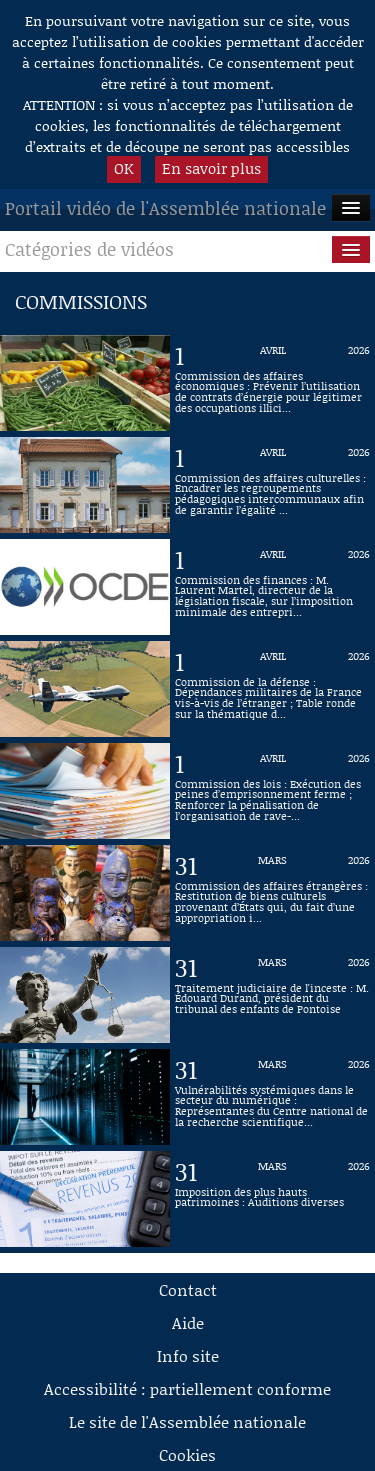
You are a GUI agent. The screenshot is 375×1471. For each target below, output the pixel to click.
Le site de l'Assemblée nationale (187, 1421)
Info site (188, 1355)
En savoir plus (211, 168)
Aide (188, 1322)
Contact (188, 1289)
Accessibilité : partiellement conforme (187, 1388)
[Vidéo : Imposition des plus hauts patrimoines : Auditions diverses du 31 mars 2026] (272, 1199)
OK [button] (124, 168)
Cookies (187, 1454)
